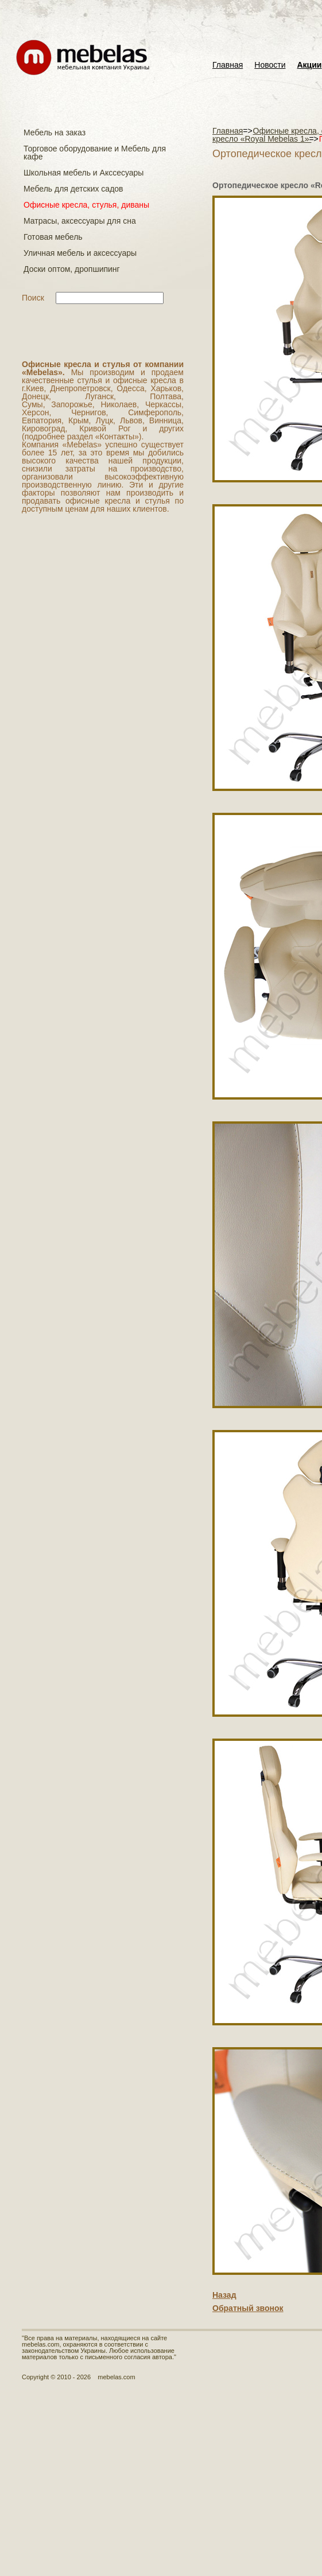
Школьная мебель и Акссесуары (83, 172)
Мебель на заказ (55, 132)
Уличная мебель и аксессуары (80, 253)
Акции (309, 65)
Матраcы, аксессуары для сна (80, 220)
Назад (224, 2295)
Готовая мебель (53, 236)
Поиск (33, 297)
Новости (269, 65)
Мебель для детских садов (73, 188)
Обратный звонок (248, 2308)
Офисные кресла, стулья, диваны (86, 204)
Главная (227, 65)
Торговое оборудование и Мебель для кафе (95, 152)
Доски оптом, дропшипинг (72, 269)
